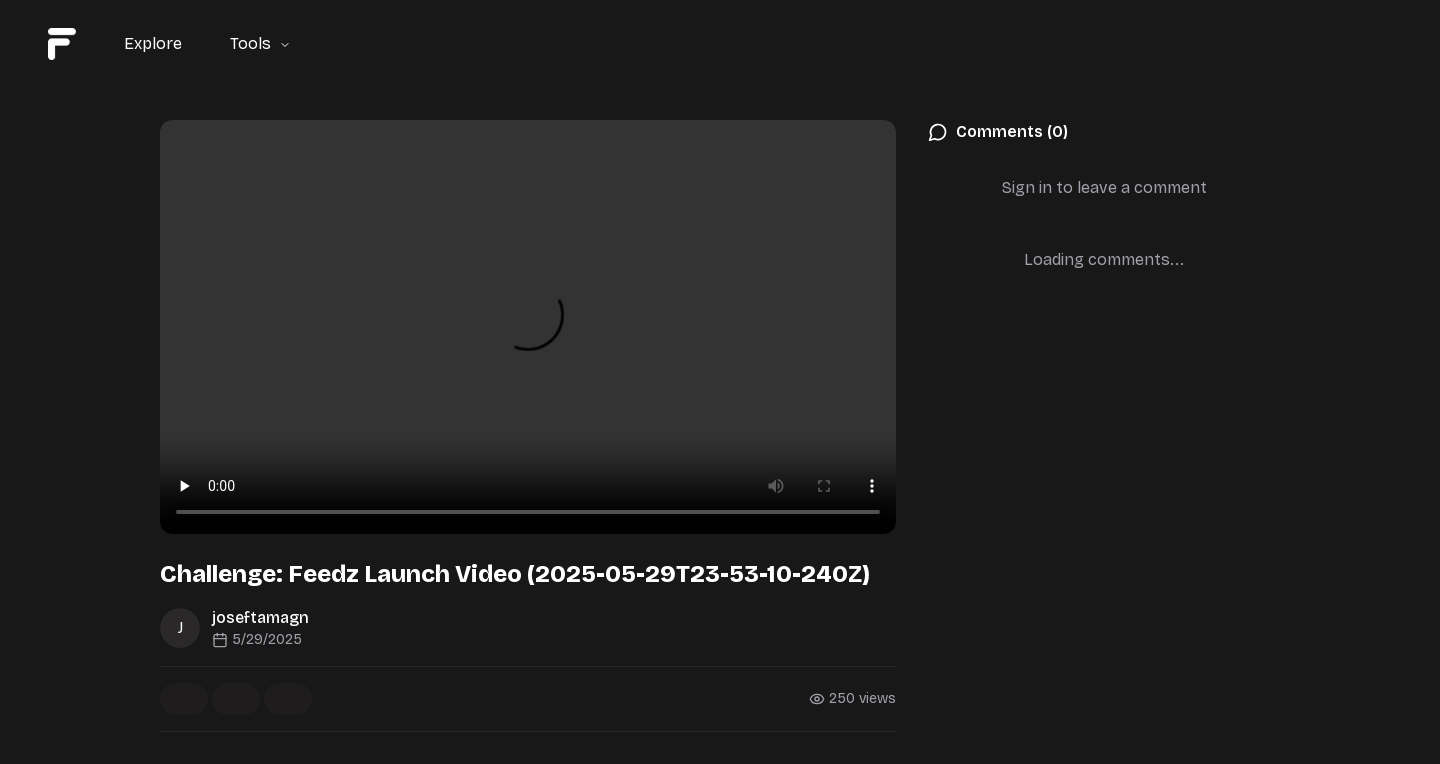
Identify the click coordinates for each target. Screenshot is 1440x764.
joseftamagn (260, 617)
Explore (153, 43)
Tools (260, 43)
